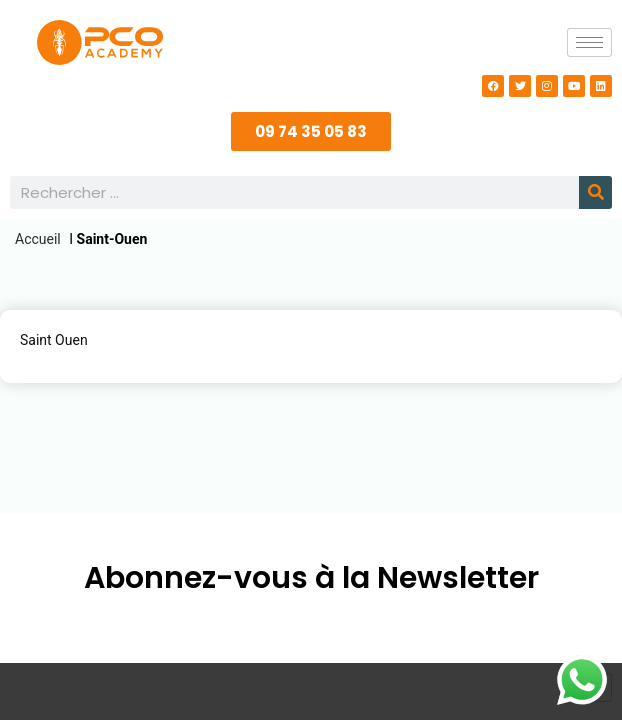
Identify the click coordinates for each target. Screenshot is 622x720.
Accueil (38, 239)
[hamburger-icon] (589, 42)
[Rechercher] (595, 192)
